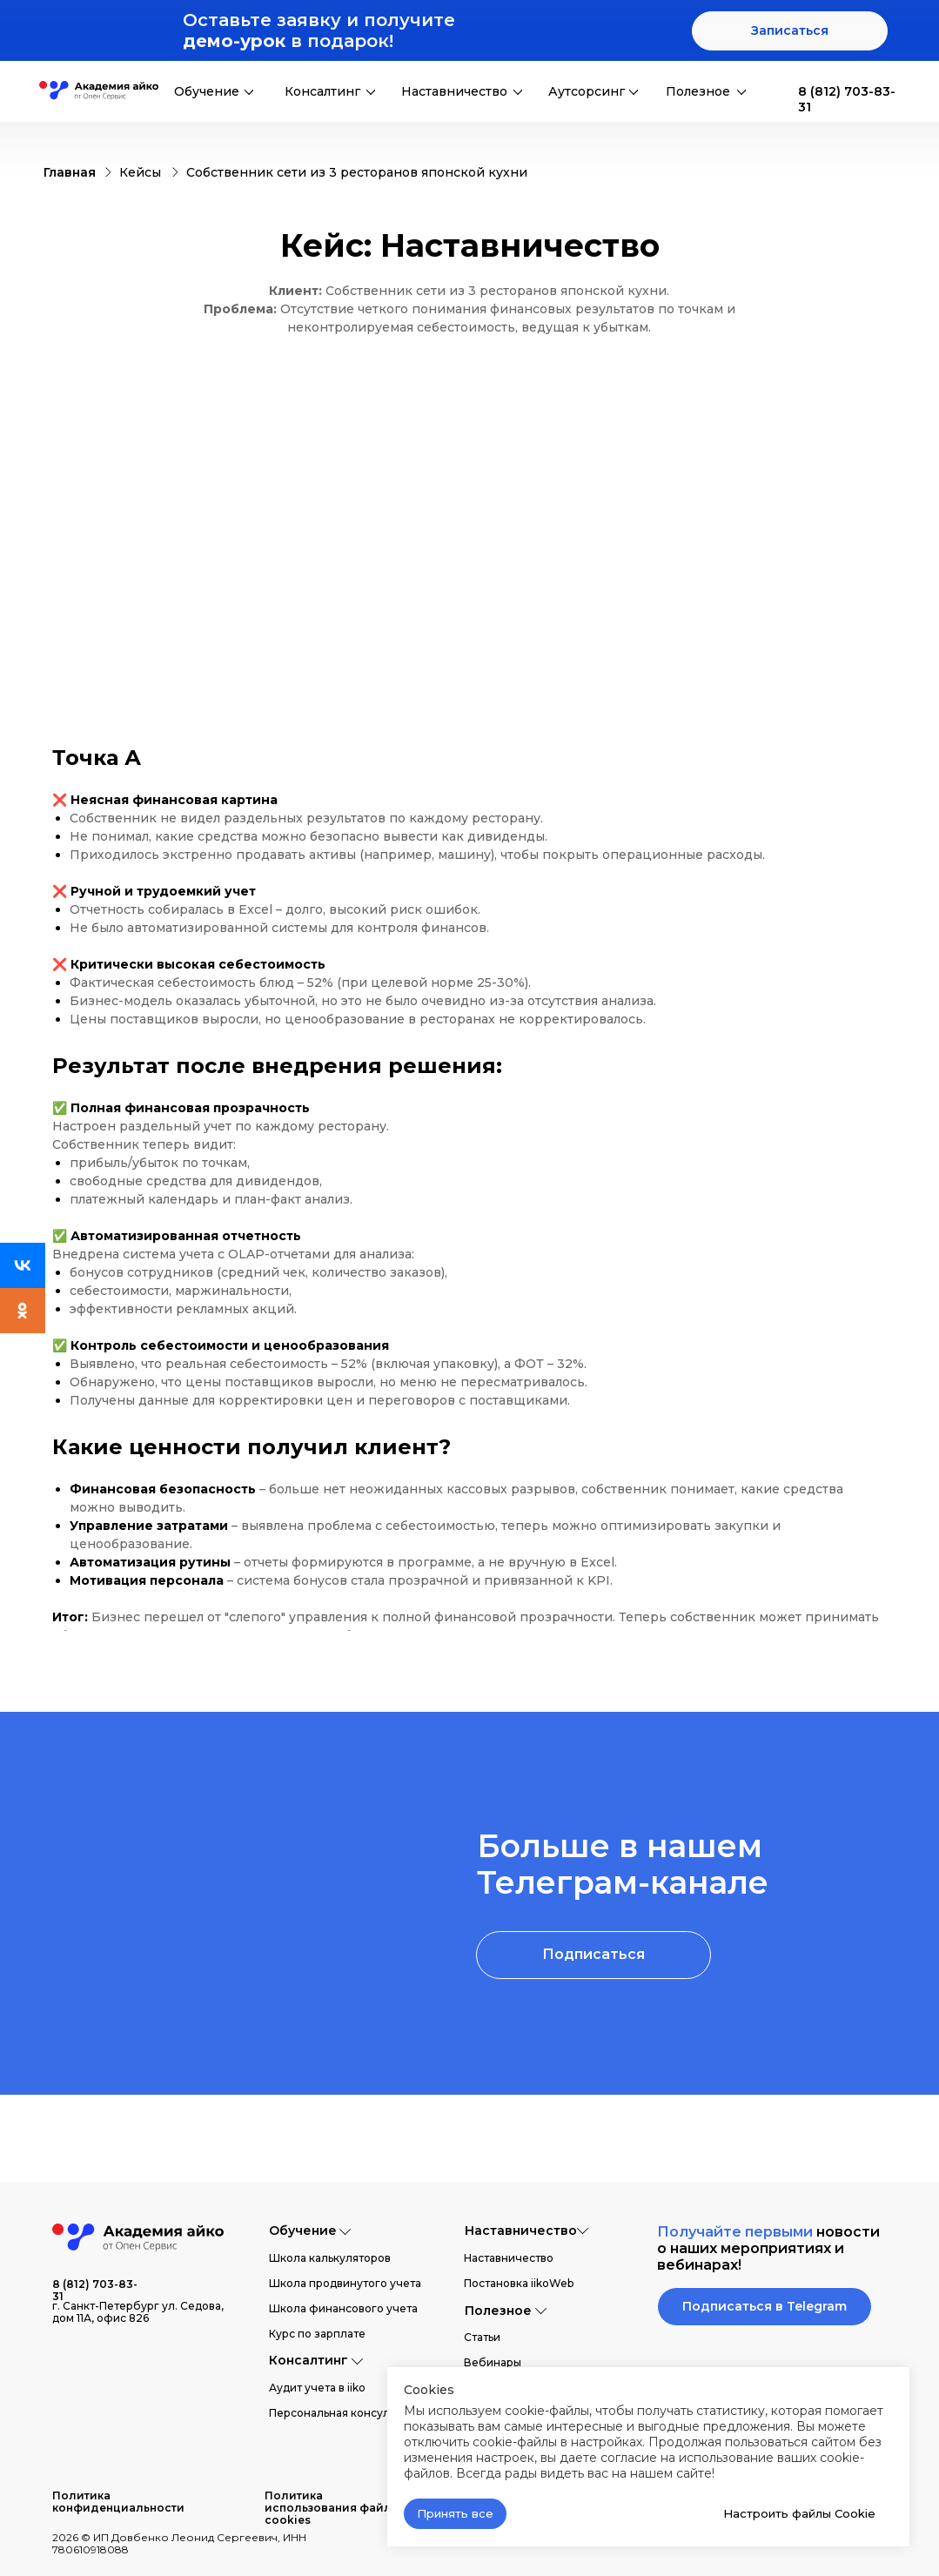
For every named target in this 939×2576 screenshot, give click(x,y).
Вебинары (492, 2362)
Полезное (698, 91)
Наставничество (454, 91)
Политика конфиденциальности (118, 2501)
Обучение (206, 91)
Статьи (482, 2337)
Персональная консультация (347, 2412)
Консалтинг (322, 91)
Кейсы (140, 172)
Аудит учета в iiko (317, 2387)
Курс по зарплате (317, 2333)
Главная (70, 172)
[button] (790, 30)
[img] (775, 91)
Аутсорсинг (586, 91)
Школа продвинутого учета (345, 2283)
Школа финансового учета (343, 2308)
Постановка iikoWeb (518, 2283)
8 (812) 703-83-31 (94, 2290)
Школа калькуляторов (330, 2257)
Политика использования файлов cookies (335, 2507)
